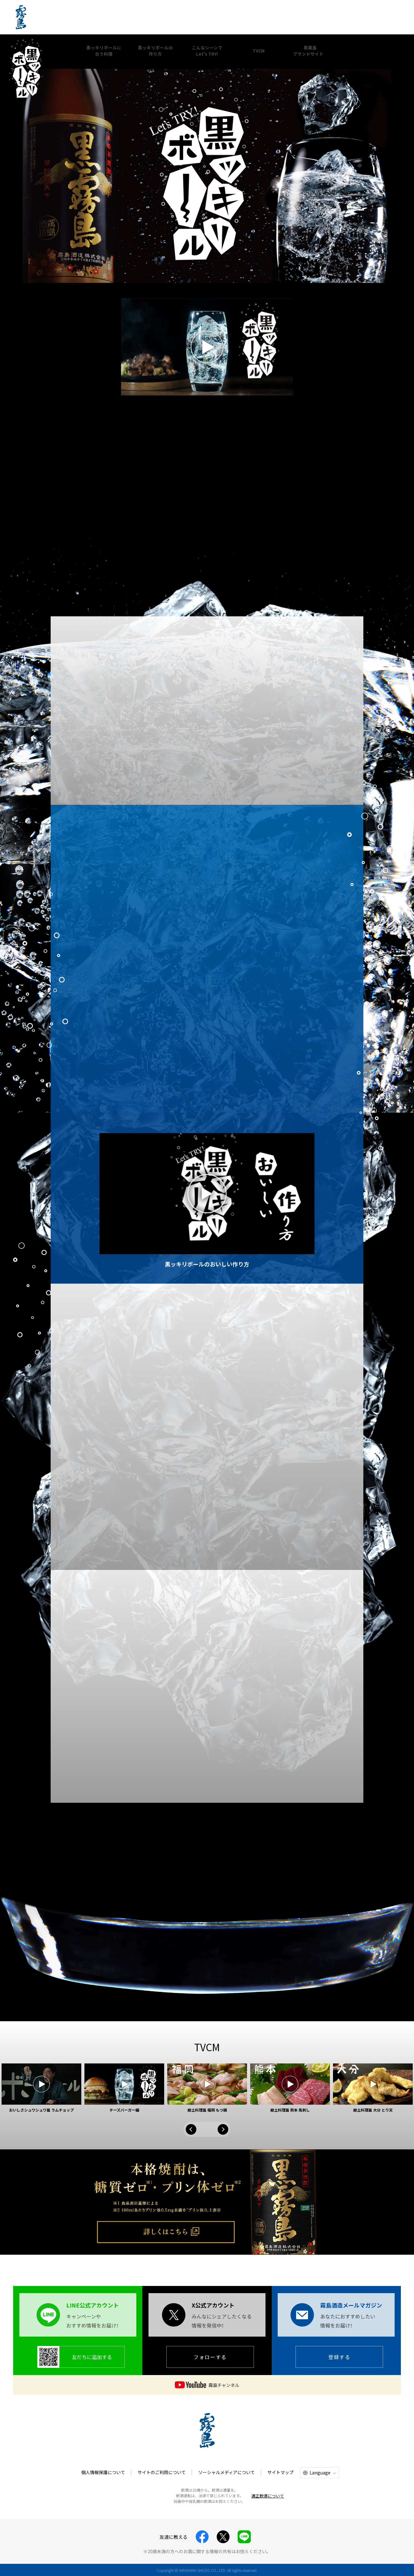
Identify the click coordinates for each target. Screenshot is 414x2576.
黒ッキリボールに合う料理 (103, 50)
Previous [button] (191, 2129)
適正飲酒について (267, 2496)
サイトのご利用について (162, 2472)
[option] (41, 2088)
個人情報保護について (103, 2472)
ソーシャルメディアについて (226, 2472)
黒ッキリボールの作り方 (155, 50)
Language (320, 2472)
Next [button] (223, 2129)
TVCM (259, 51)
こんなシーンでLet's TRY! (207, 50)
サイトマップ (280, 2472)
